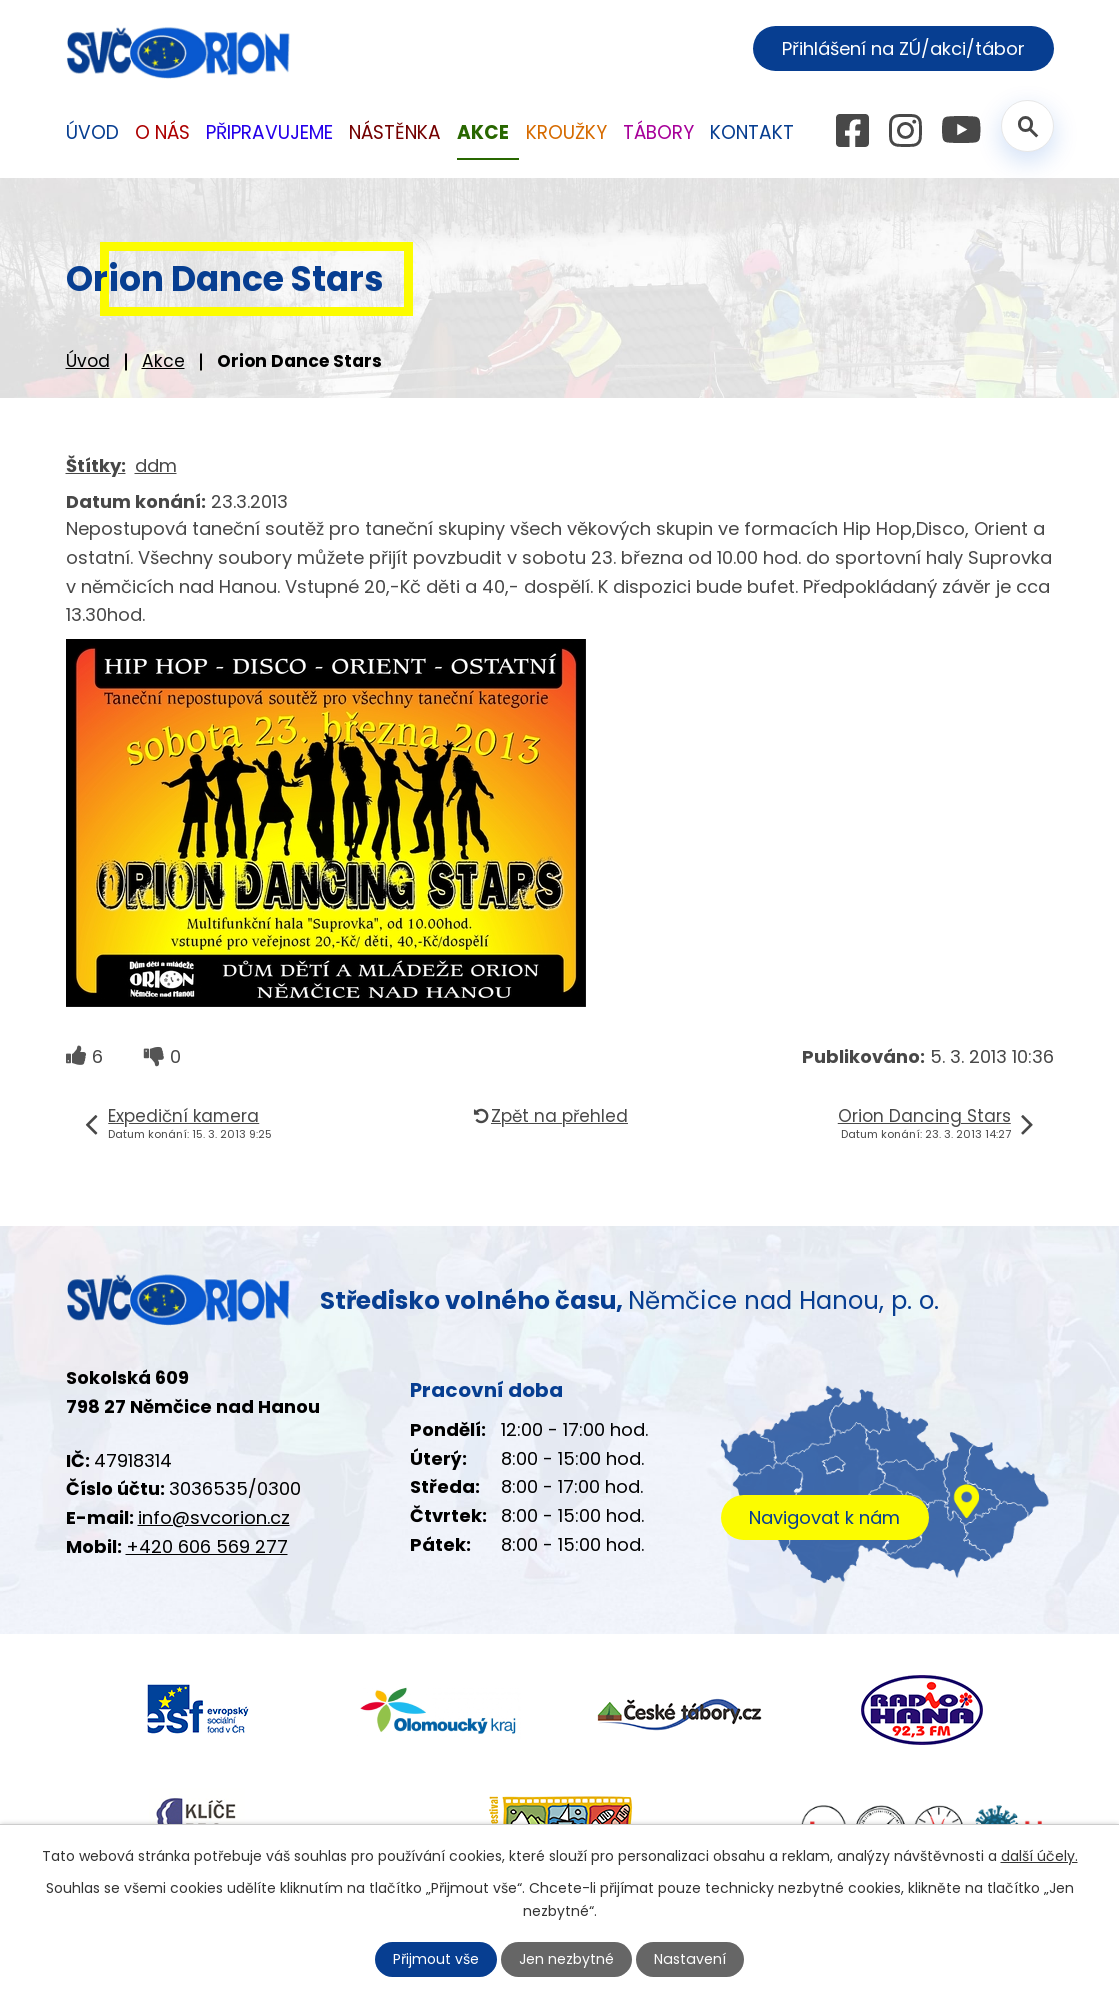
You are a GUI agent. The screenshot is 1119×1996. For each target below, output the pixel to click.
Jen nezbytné (567, 1959)
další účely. (1039, 1856)
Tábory (658, 132)
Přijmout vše (437, 1959)
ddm (156, 465)
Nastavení (690, 1959)
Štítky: (96, 465)
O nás (162, 132)
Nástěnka (395, 132)
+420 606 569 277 (207, 1546)
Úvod (88, 361)
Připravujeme (269, 132)
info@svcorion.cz (214, 1517)
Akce (163, 361)
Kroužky (566, 132)
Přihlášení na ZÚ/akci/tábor (903, 48)
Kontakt (752, 132)
